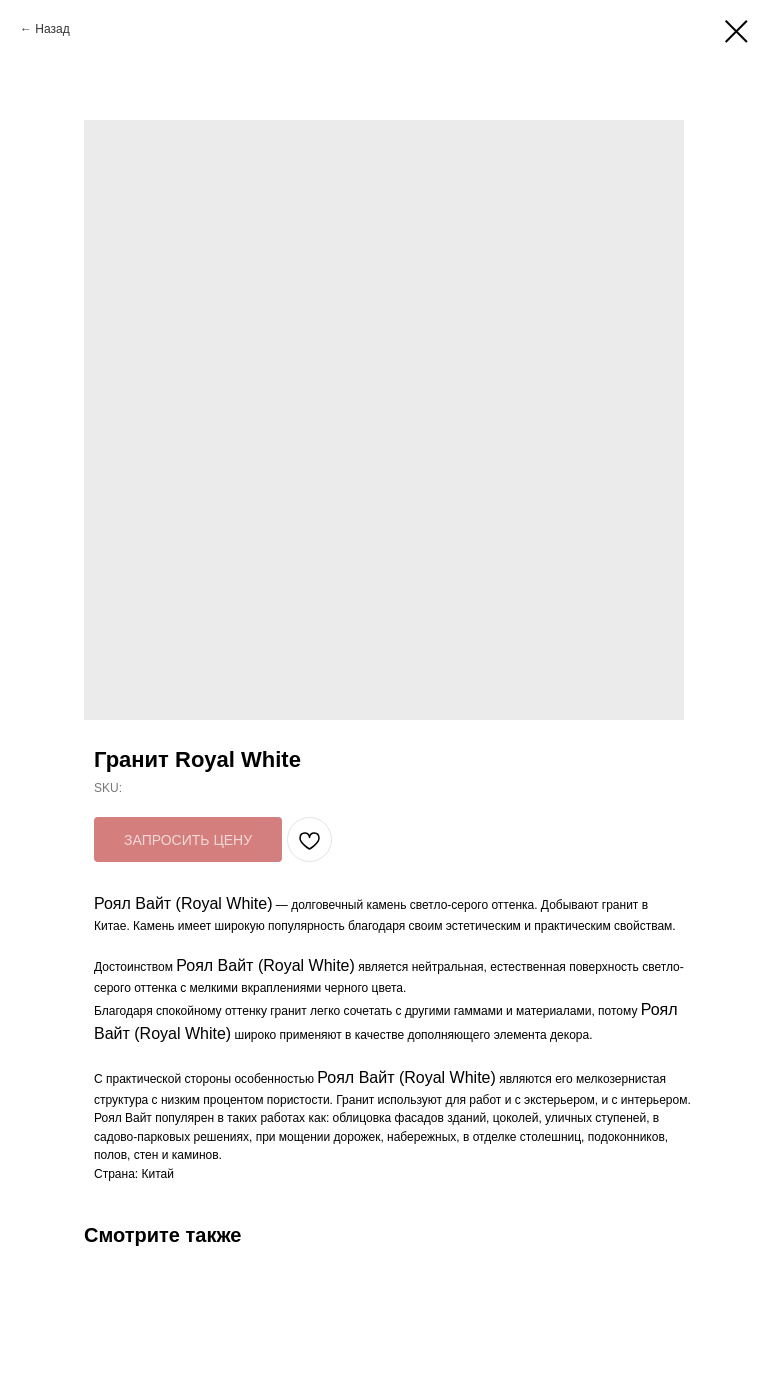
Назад (52, 29)
